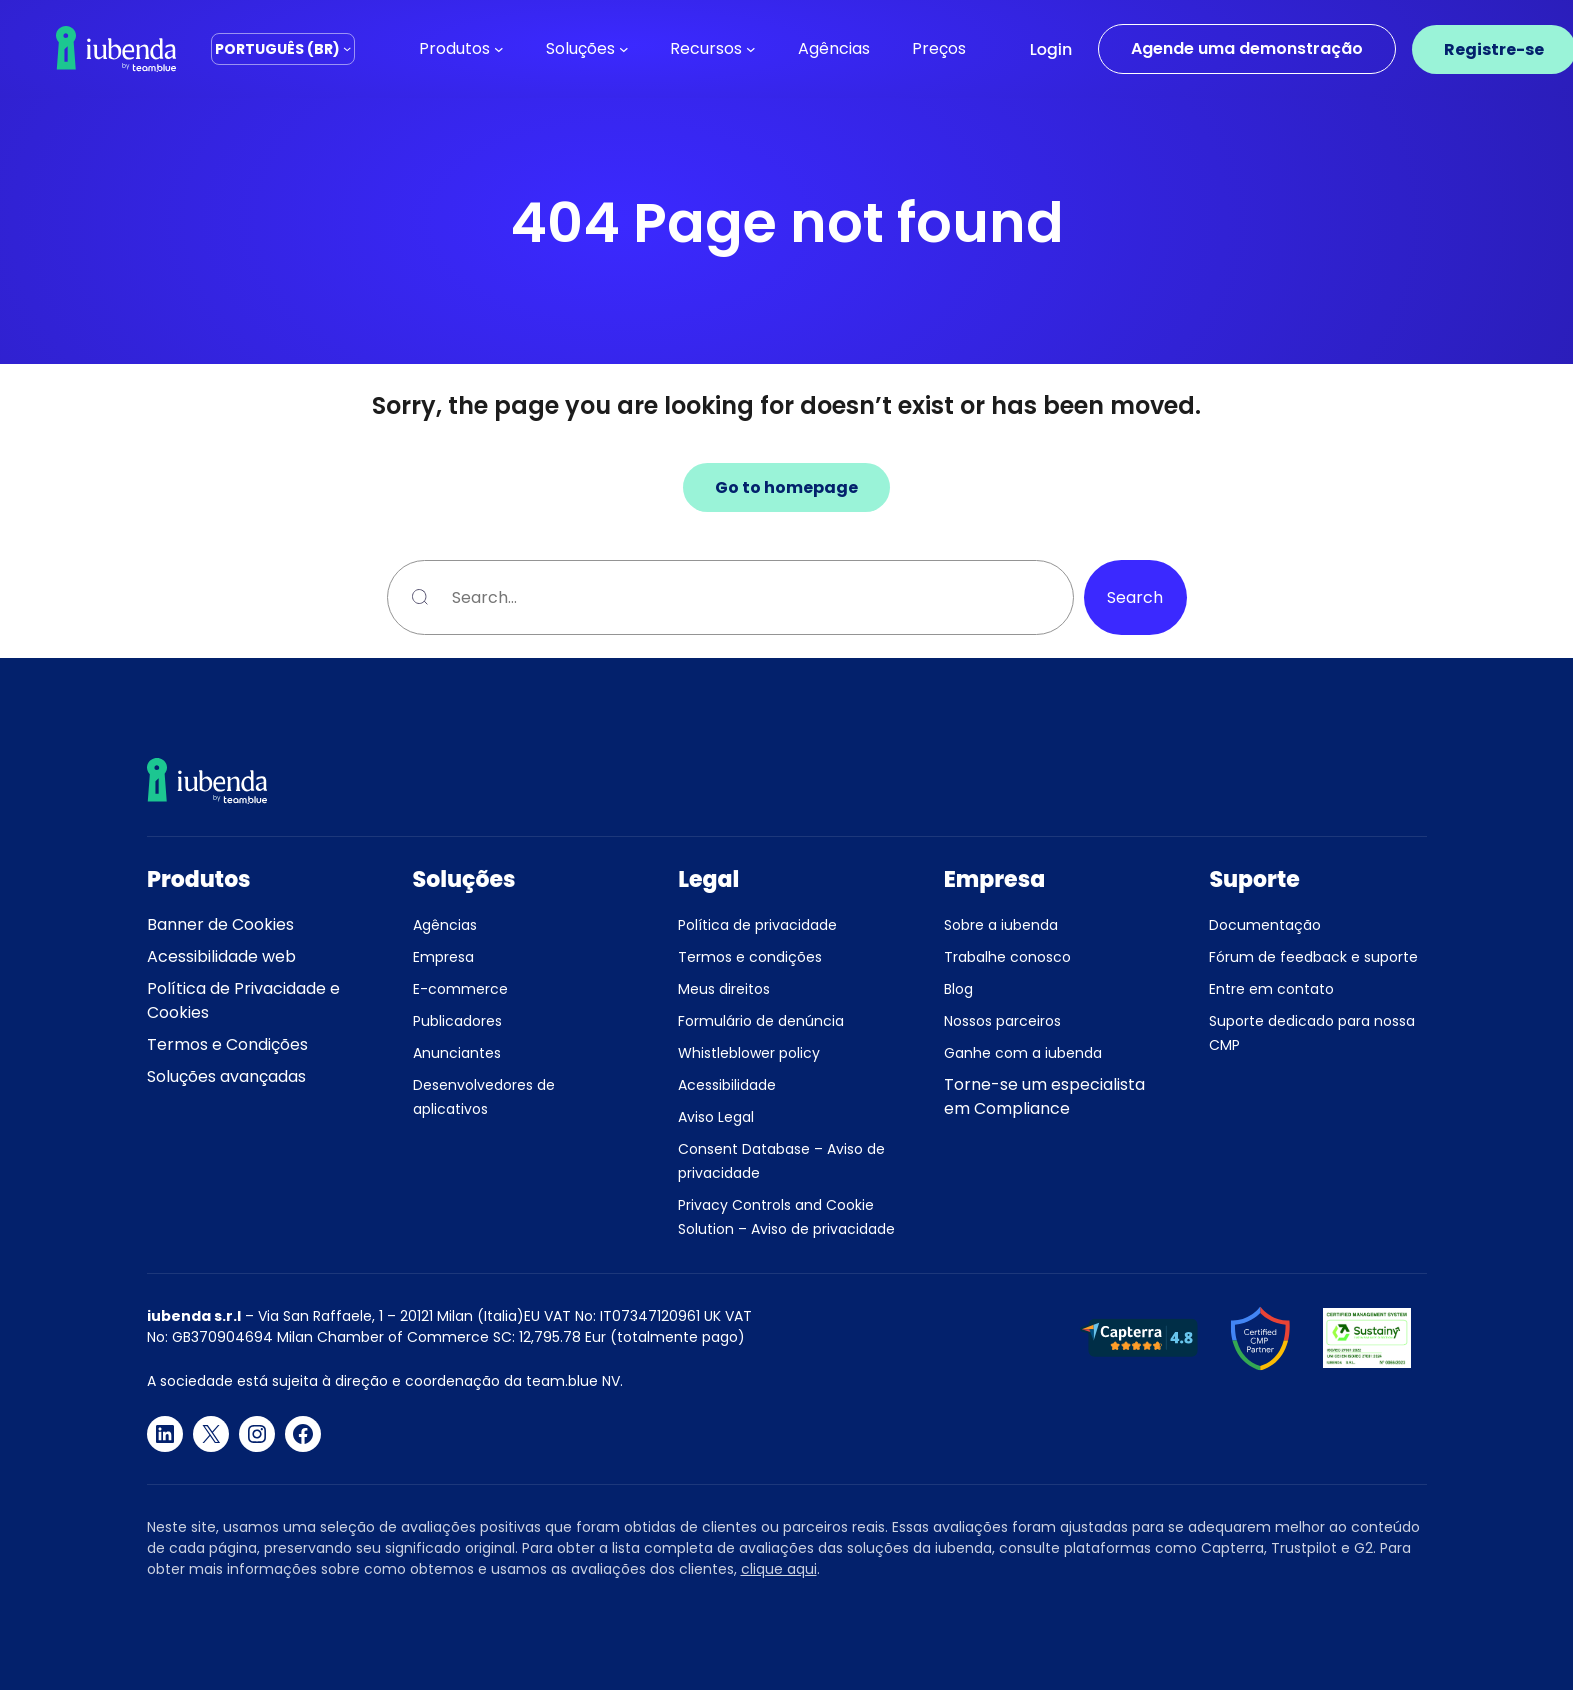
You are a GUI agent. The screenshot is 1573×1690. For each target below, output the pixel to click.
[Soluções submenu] (624, 49)
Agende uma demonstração (1247, 48)
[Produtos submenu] (499, 49)
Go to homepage (786, 487)
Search (1135, 597)
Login (1051, 49)
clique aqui (779, 1569)
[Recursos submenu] (751, 49)
